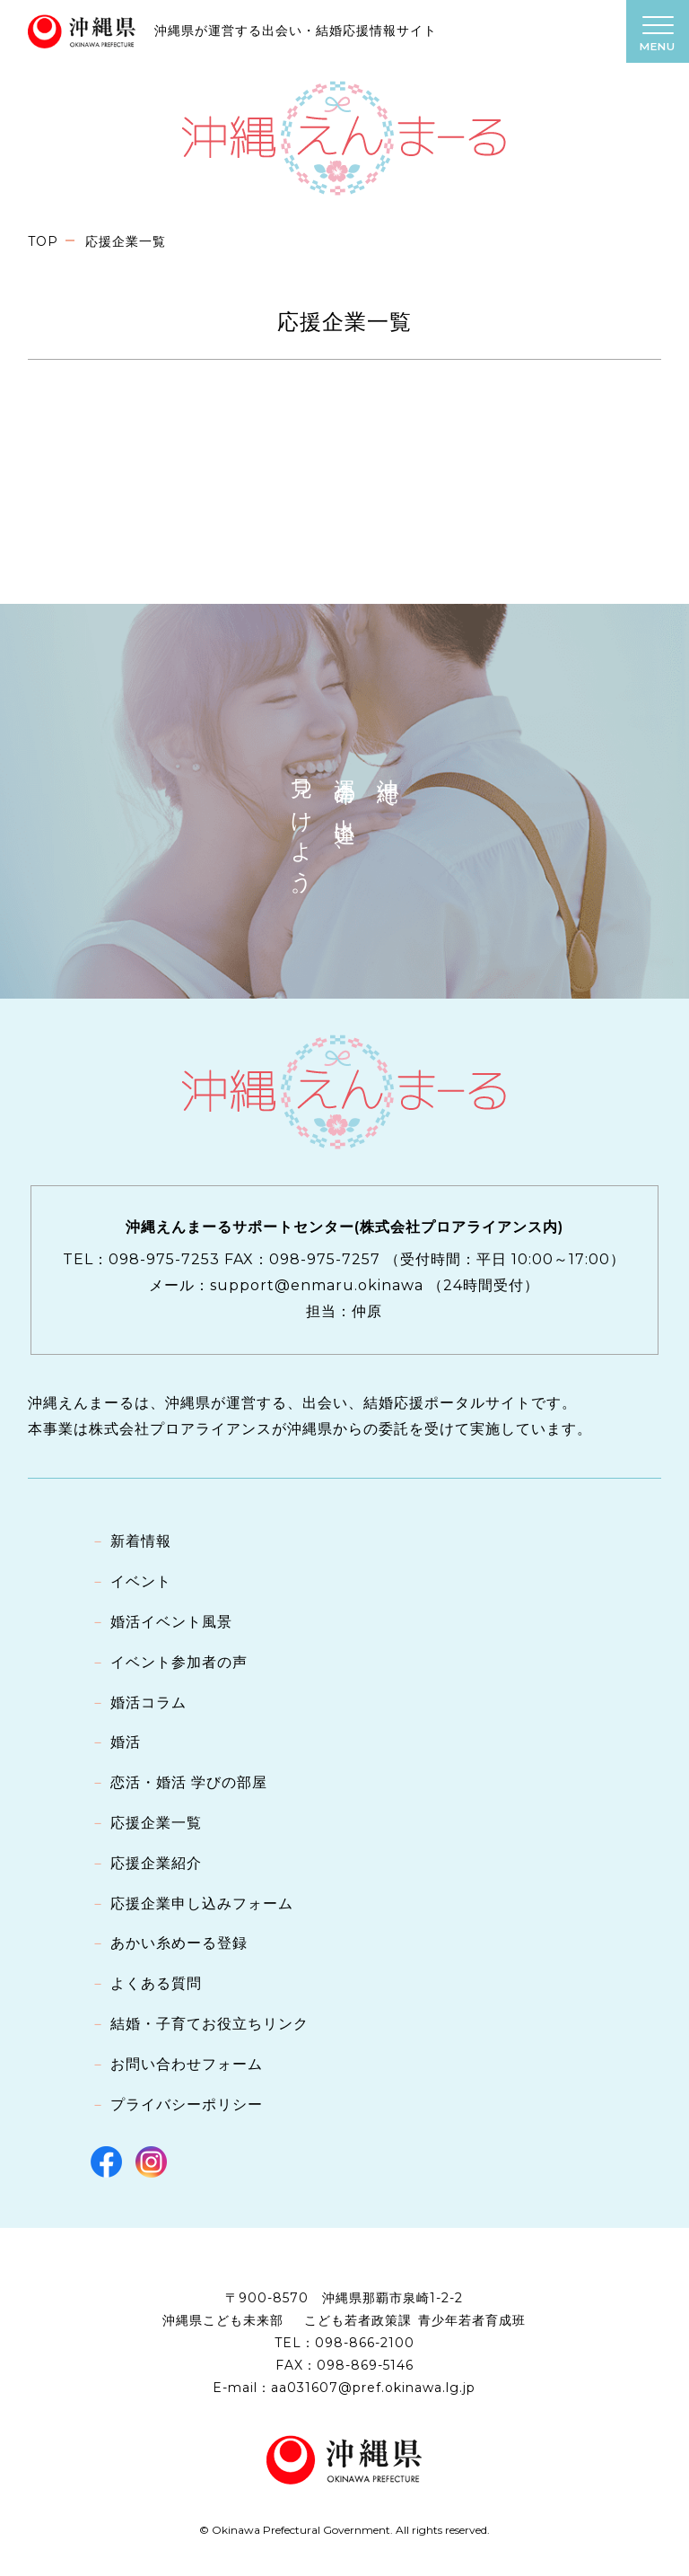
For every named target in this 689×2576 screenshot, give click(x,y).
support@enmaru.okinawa (316, 1285)
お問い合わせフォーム (186, 2064)
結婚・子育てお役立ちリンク (209, 2023)
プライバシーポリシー (186, 2104)
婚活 (125, 1742)
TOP (43, 241)
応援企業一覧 (156, 1822)
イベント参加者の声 (179, 1662)
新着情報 (140, 1541)
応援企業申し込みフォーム (201, 1903)
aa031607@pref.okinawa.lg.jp (373, 2388)
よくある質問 (156, 1983)
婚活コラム (148, 1702)
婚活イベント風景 (171, 1621)
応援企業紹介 (156, 1863)
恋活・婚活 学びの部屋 (188, 1782)
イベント (140, 1581)
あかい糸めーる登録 (179, 1943)
